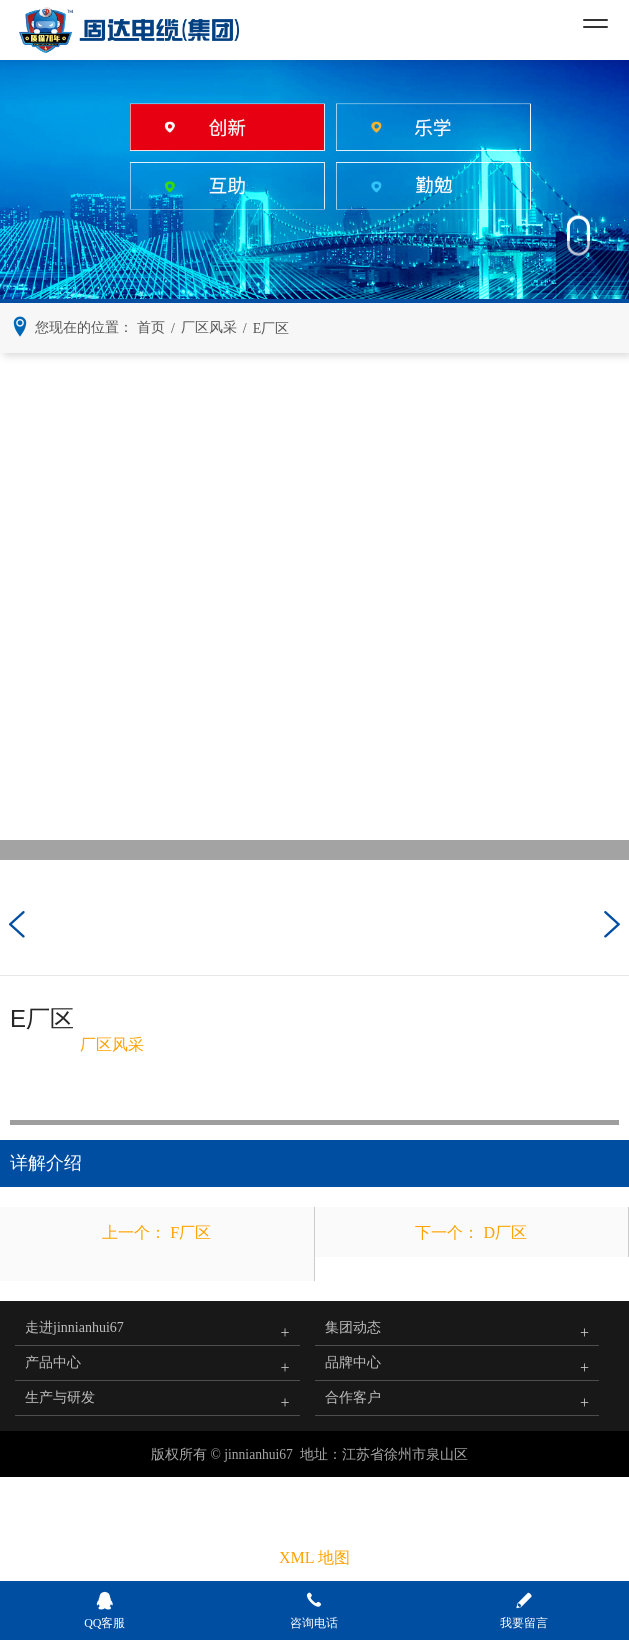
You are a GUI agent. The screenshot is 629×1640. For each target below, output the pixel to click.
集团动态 (353, 1327)
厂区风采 (112, 1044)
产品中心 (53, 1362)
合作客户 (353, 1397)
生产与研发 (60, 1397)
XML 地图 (314, 1557)
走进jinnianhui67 (74, 1327)
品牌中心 (353, 1362)
